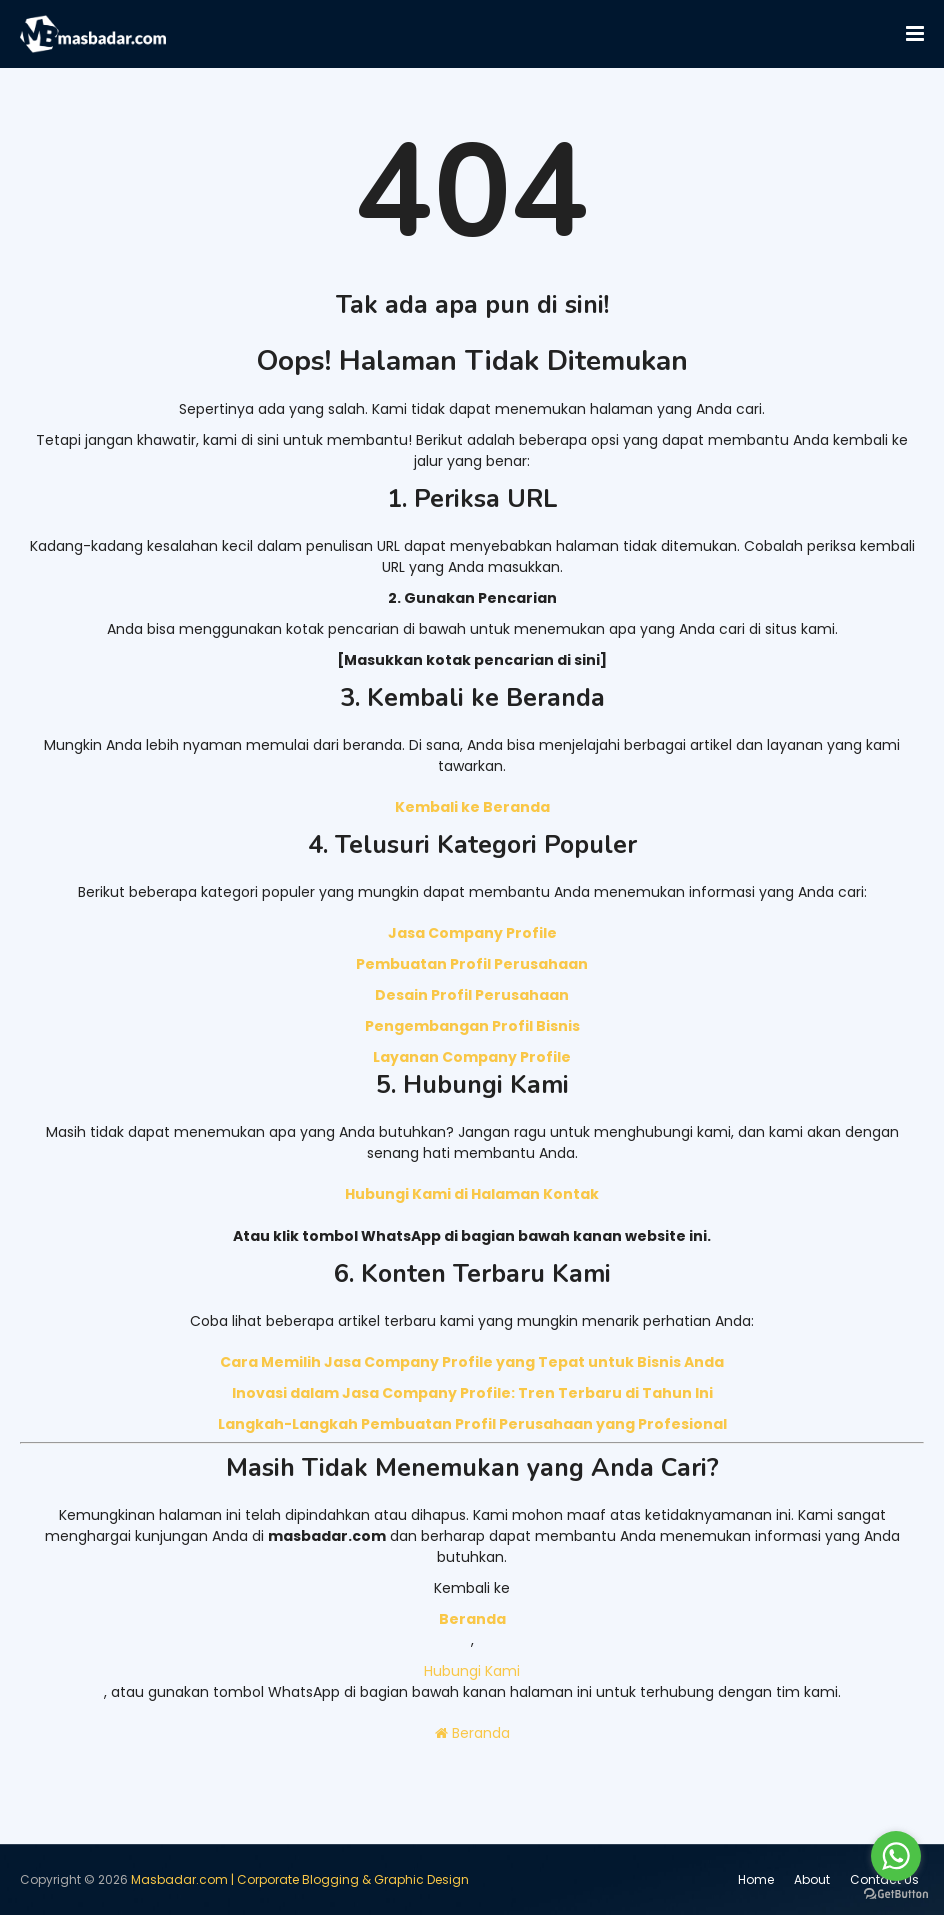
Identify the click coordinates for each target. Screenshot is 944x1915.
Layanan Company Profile (472, 1057)
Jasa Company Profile (472, 933)
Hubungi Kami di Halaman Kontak (472, 1194)
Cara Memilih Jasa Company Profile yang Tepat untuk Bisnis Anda (472, 1362)
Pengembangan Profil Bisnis (472, 1026)
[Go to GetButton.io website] (896, 1894)
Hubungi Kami (472, 1671)
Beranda (472, 1733)
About (812, 1879)
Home (756, 1879)
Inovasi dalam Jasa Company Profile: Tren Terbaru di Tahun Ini (472, 1393)
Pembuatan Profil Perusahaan (472, 964)
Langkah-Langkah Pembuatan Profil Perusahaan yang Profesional (472, 1424)
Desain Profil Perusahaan (472, 995)
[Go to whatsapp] (896, 1856)
